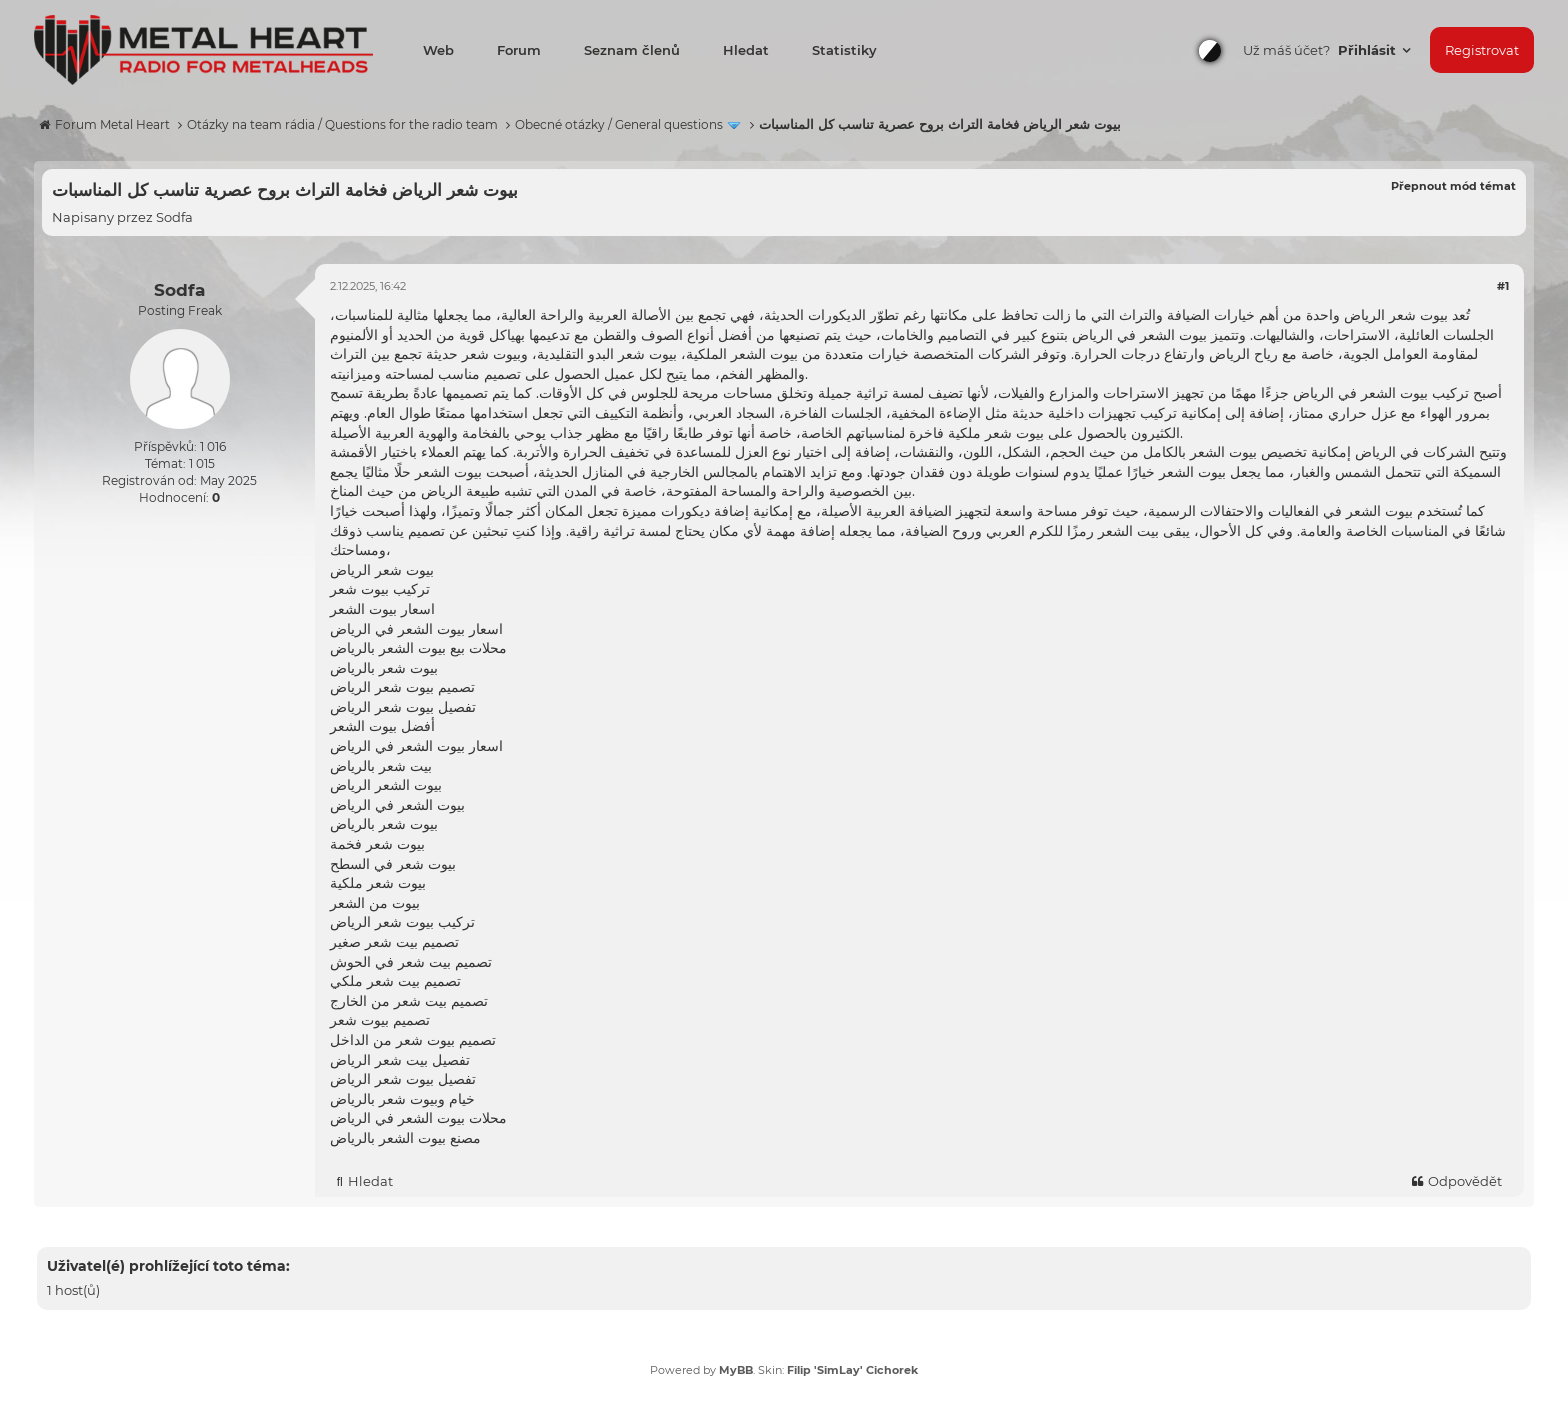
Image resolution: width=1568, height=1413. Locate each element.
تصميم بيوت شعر (380, 1020)
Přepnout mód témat (1453, 186)
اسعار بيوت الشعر (382, 609)
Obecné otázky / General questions (619, 124)
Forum (519, 50)
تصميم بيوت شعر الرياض (402, 687)
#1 (1503, 286)
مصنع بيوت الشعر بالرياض (405, 1138)
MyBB (736, 1370)
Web (438, 50)
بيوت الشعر (1379, 511)
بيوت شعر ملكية (378, 883)
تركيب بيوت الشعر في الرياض (1381, 393)
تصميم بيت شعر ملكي (395, 981)
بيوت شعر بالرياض (384, 668)
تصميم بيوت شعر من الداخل (413, 1040)
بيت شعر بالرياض (381, 766)
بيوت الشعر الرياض (386, 785)
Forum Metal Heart (112, 124)
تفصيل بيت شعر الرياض (400, 1060)
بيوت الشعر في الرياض (397, 805)
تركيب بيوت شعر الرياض (402, 922)
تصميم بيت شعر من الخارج (409, 1001)
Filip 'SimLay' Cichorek (852, 1370)
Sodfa (174, 217)
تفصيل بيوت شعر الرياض (403, 707)
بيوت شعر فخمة (377, 844)
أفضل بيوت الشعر (382, 726)
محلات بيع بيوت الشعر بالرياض (418, 648)
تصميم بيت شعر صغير (394, 942)
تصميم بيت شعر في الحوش (411, 962)
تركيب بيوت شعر (380, 589)
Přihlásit (1369, 50)
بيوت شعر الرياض (1396, 315)
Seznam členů (632, 50)
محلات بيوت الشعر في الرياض (418, 1118)
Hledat (746, 50)
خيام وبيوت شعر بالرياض (402, 1099)
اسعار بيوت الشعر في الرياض (416, 629)
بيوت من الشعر (375, 903)
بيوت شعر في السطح (393, 864)
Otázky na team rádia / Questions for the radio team (342, 124)
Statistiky (844, 50)
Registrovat (1482, 50)
